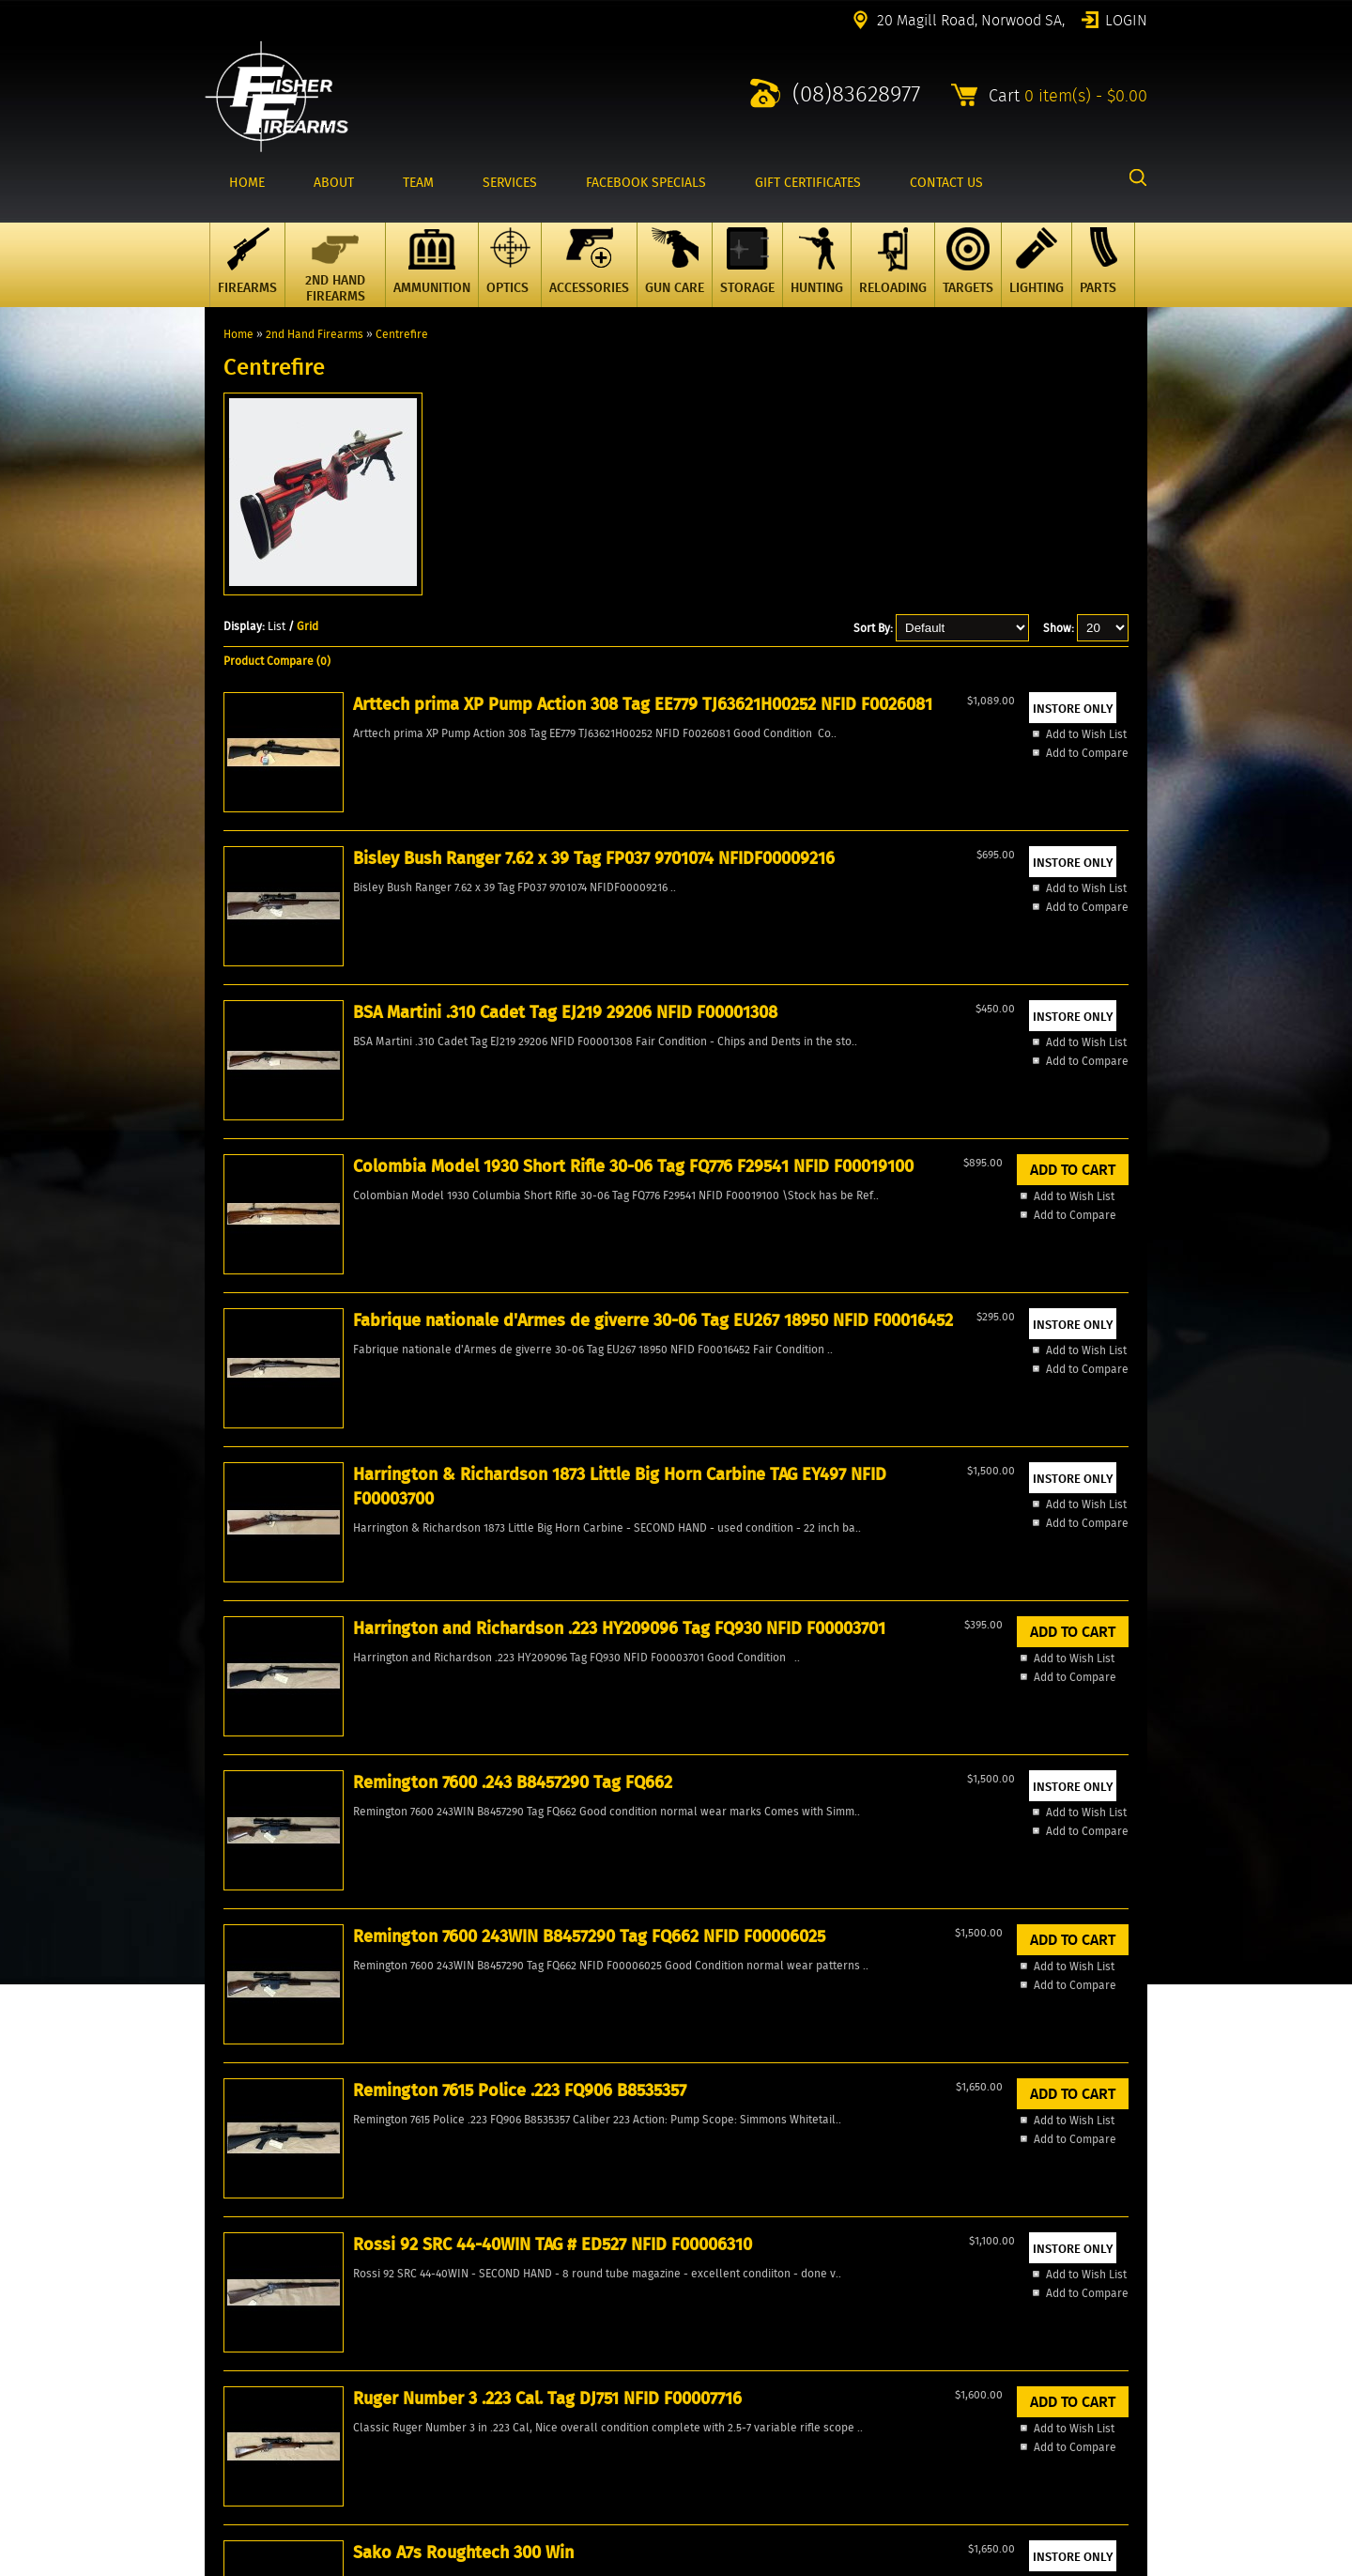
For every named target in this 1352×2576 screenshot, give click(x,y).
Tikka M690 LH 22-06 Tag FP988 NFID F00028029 (1047, 1574)
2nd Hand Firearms (314, 334)
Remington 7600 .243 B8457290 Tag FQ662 (684, 1201)
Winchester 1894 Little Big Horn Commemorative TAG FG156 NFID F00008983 (321, 1935)
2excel (1130, 2564)
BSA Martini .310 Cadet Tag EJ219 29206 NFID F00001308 (666, 865)
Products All (236, 2317)
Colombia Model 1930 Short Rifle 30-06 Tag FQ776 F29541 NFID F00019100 (863, 865)
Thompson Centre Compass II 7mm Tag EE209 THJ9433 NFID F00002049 (864, 1586)
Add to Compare (300, 1028)
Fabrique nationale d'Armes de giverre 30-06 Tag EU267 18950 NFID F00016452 (1040, 877)
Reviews (226, 2381)
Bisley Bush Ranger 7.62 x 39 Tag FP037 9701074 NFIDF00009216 (497, 865)
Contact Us (232, 2333)
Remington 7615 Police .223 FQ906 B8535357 (1034, 1213)
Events (221, 2413)
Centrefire (402, 334)
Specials (227, 2301)
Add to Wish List (299, 1009)
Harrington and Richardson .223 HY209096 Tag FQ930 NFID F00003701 (503, 1225)
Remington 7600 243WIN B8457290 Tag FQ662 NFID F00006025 (852, 1225)
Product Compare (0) (276, 661)
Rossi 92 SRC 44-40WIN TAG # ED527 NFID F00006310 (314, 1574)
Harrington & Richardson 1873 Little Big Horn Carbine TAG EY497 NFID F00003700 (312, 1238)
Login (1126, 18)
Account (225, 2349)
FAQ (214, 2397)
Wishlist (225, 2365)
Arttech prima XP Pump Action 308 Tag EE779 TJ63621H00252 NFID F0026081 (319, 877)
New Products (240, 2285)
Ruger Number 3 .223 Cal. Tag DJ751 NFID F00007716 (502, 1574)
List (276, 626)
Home (238, 334)
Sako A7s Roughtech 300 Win (682, 1561)
